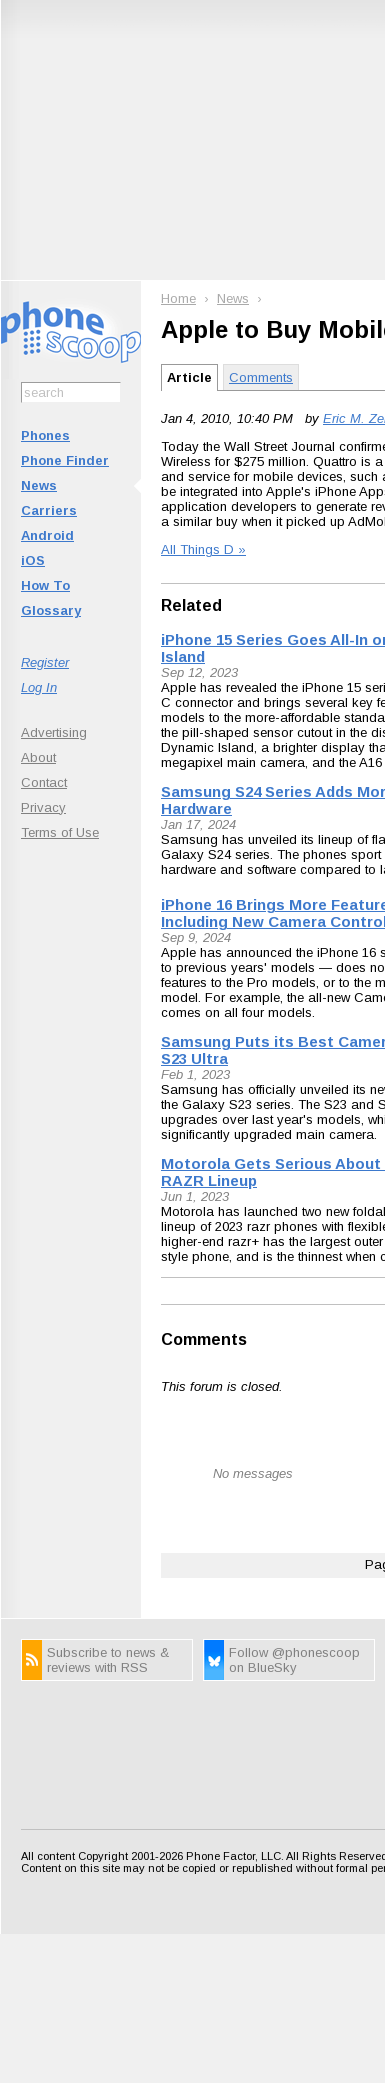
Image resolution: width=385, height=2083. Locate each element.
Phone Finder (65, 460)
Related (191, 605)
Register (45, 662)
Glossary (51, 610)
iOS (33, 560)
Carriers (49, 510)
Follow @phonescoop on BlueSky (294, 1660)
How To (45, 585)
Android (47, 535)
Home (178, 298)
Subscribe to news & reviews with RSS (108, 1660)
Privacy (43, 807)
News (39, 485)
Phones (45, 435)
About (38, 757)
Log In (39, 687)
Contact (44, 782)
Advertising (54, 732)
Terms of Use (60, 832)
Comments (261, 377)
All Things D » (203, 549)
